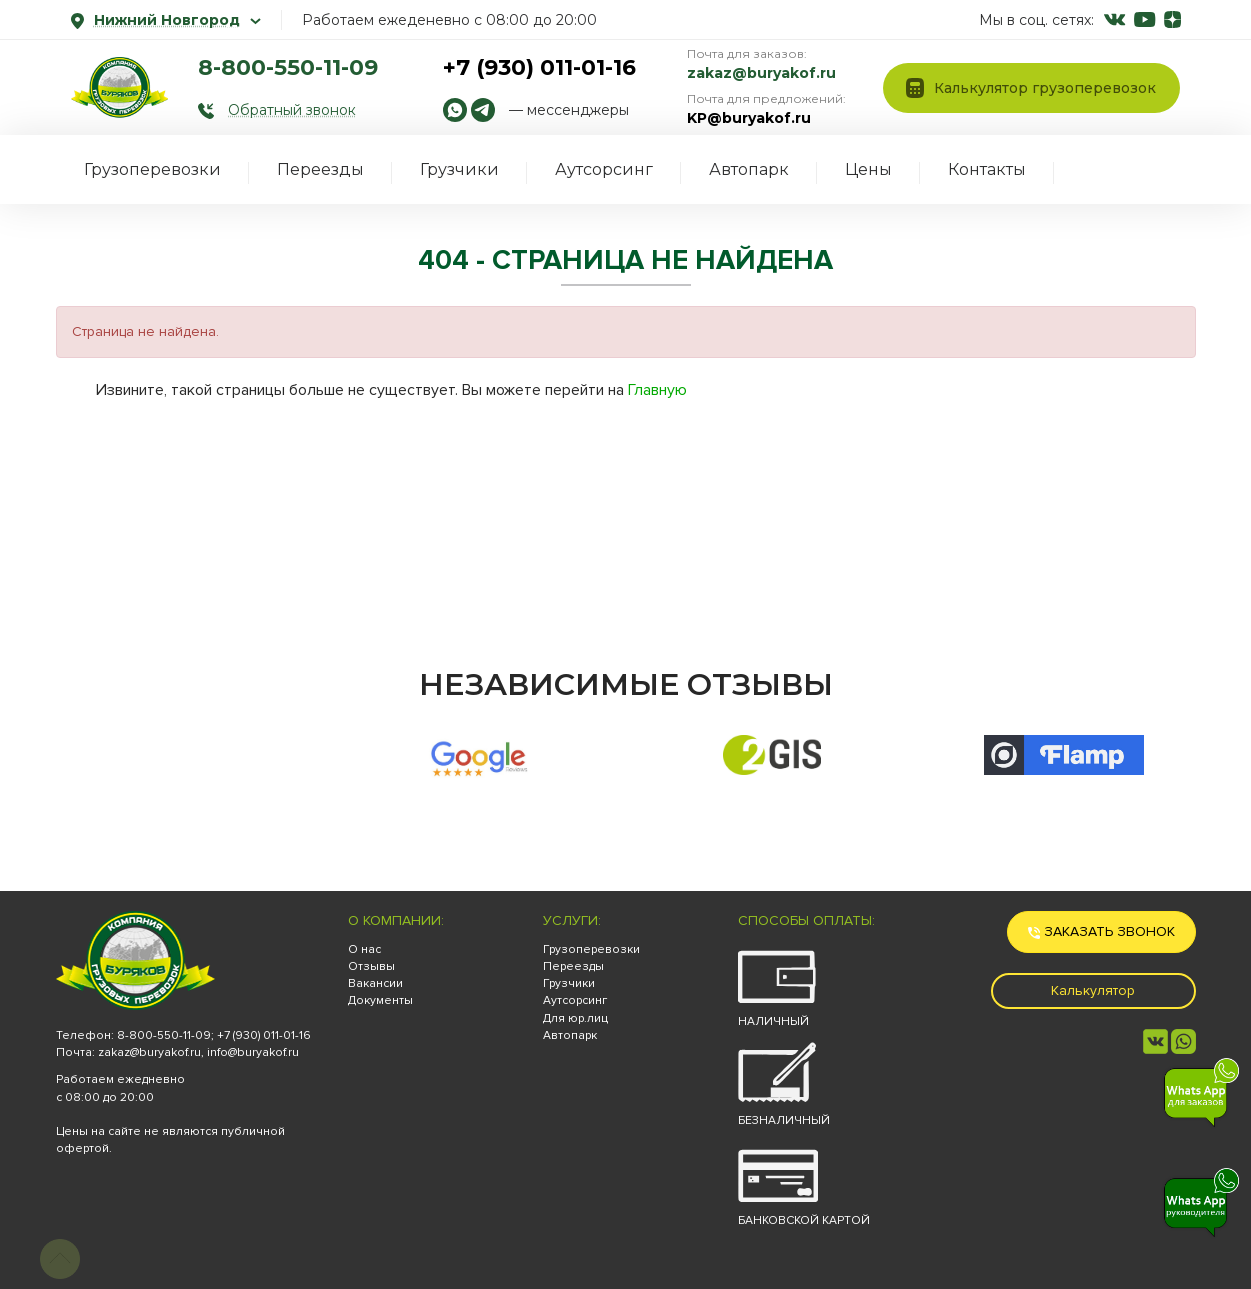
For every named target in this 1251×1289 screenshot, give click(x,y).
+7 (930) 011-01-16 (539, 67)
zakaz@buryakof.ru (761, 73)
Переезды (320, 169)
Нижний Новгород (166, 20)
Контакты (987, 169)
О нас (364, 949)
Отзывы (371, 966)
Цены (868, 169)
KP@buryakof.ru (749, 118)
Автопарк (749, 169)
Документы (380, 1000)
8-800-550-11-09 (288, 67)
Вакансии (375, 983)
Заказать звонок (1101, 931)
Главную (657, 390)
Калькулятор (1093, 990)
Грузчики (459, 169)
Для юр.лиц (575, 1018)
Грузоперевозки (152, 169)
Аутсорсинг (604, 169)
